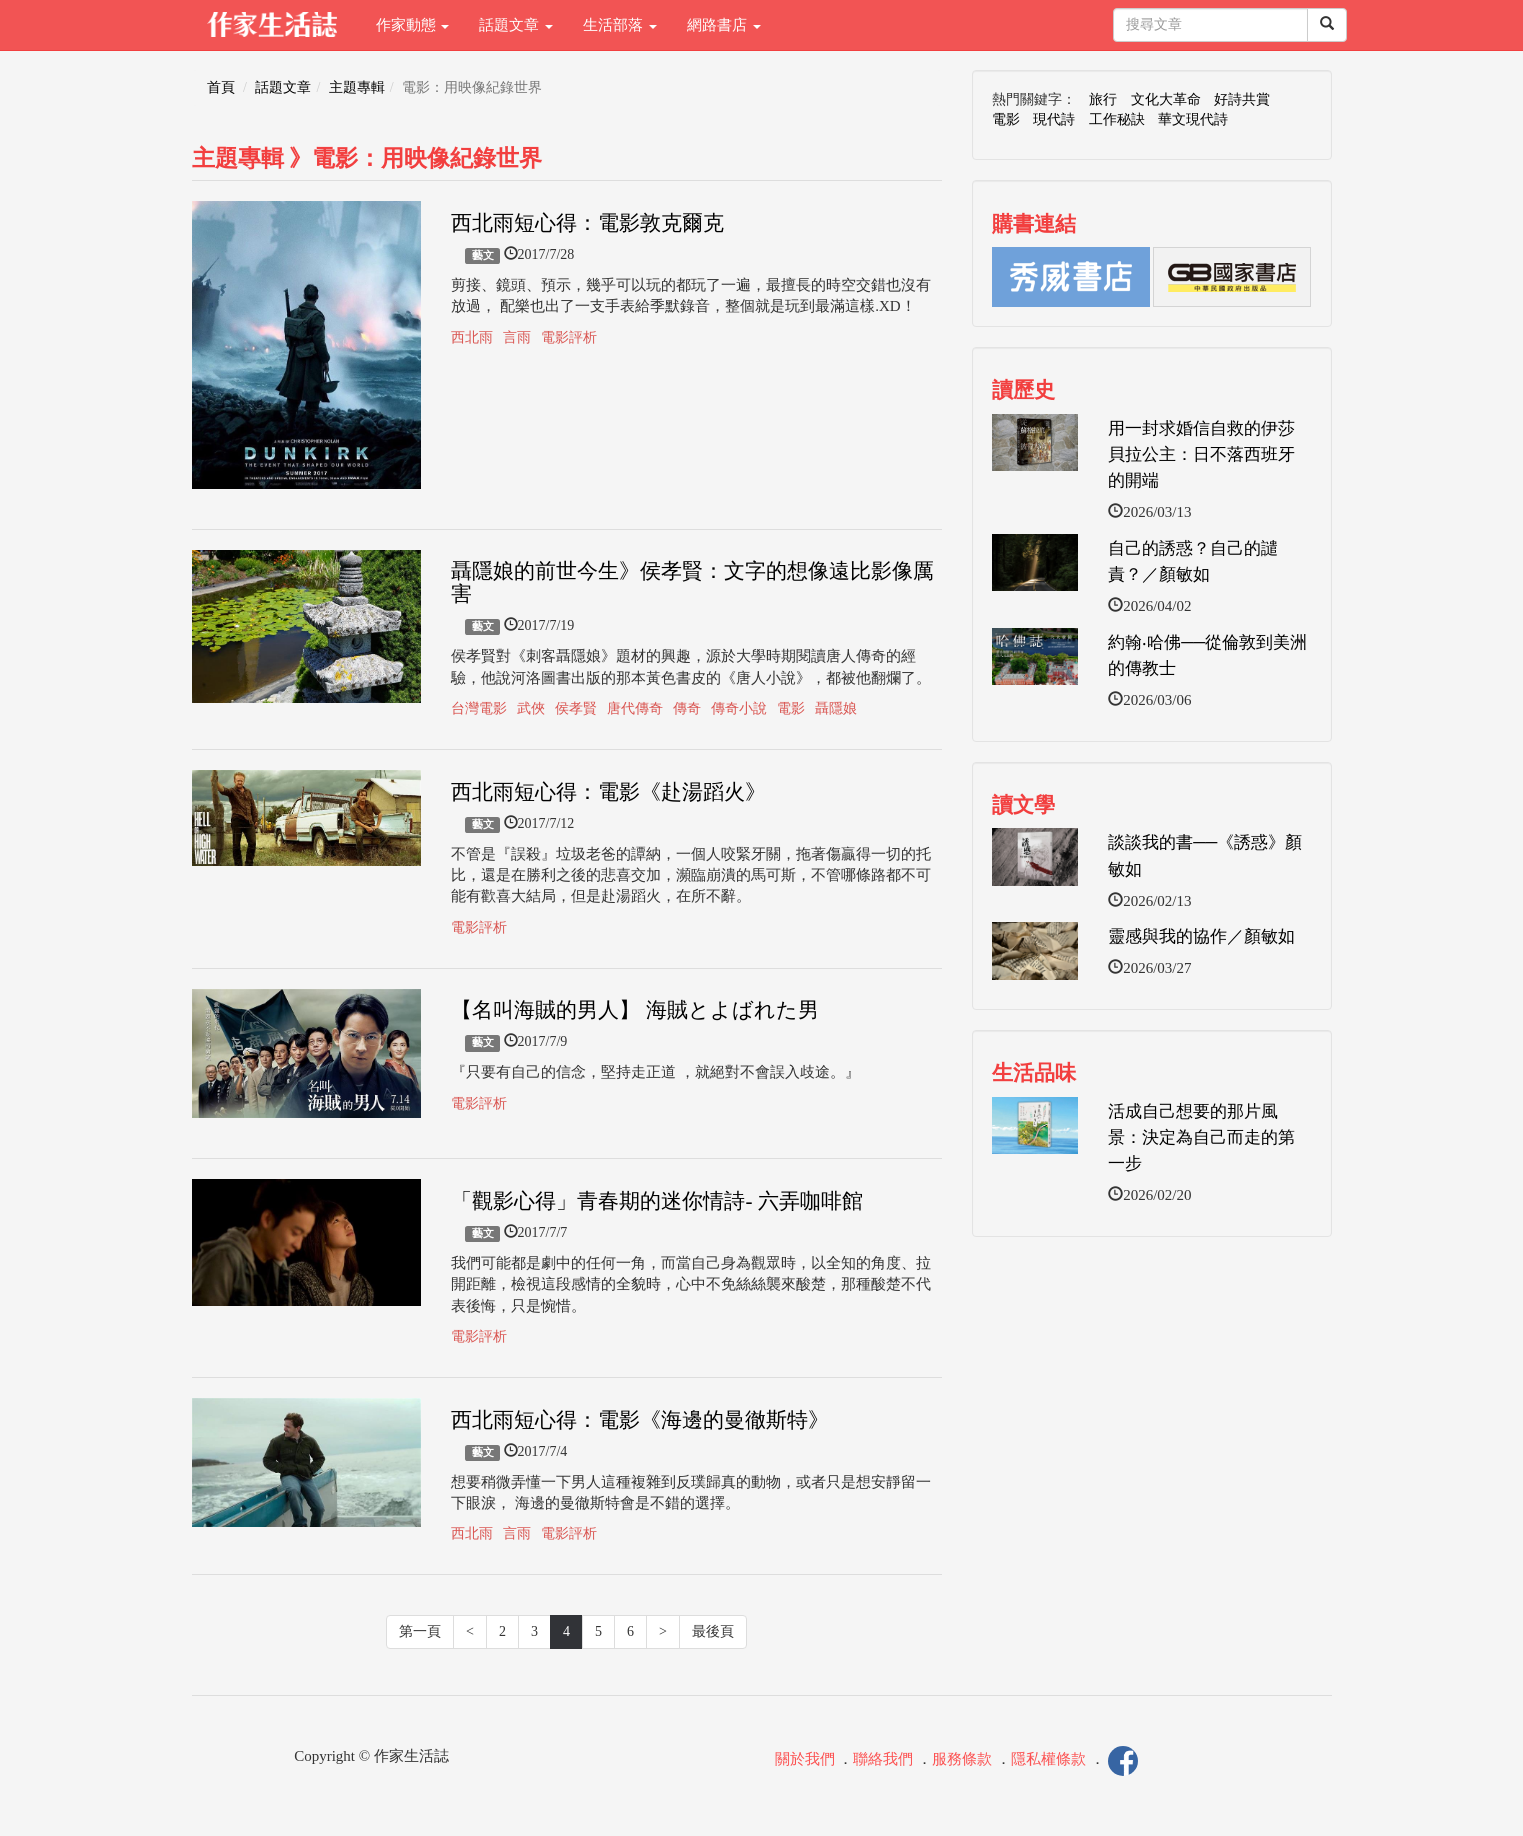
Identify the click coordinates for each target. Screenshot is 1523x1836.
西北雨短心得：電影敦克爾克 (587, 223)
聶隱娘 (836, 708)
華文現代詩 (1193, 119)
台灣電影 (479, 708)
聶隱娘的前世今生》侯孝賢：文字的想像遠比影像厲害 (692, 582)
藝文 (483, 255)
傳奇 (687, 708)
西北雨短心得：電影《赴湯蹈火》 (608, 792)
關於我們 (805, 1760)
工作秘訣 (1117, 119)
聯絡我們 (883, 1760)
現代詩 (1054, 119)
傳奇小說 (739, 708)
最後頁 (713, 1631)
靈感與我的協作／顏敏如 (1201, 936)
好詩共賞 (1242, 99)
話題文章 (516, 25)
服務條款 (962, 1760)
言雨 (517, 337)
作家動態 (413, 25)
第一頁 (420, 1631)
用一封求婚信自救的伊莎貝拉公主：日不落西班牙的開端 (1201, 455)
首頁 (221, 87)
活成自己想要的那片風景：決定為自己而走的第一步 (1201, 1138)
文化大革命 (1166, 99)
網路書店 (724, 25)
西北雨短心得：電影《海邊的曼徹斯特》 (640, 1420)
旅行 (1103, 99)
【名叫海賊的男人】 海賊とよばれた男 (634, 1010)
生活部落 (620, 25)
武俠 (531, 708)
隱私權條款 (1048, 1760)
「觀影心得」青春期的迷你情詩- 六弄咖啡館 (656, 1201)
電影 (791, 708)
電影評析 (569, 337)
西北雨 (472, 337)
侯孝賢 (576, 708)
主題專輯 (357, 87)
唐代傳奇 (635, 708)
